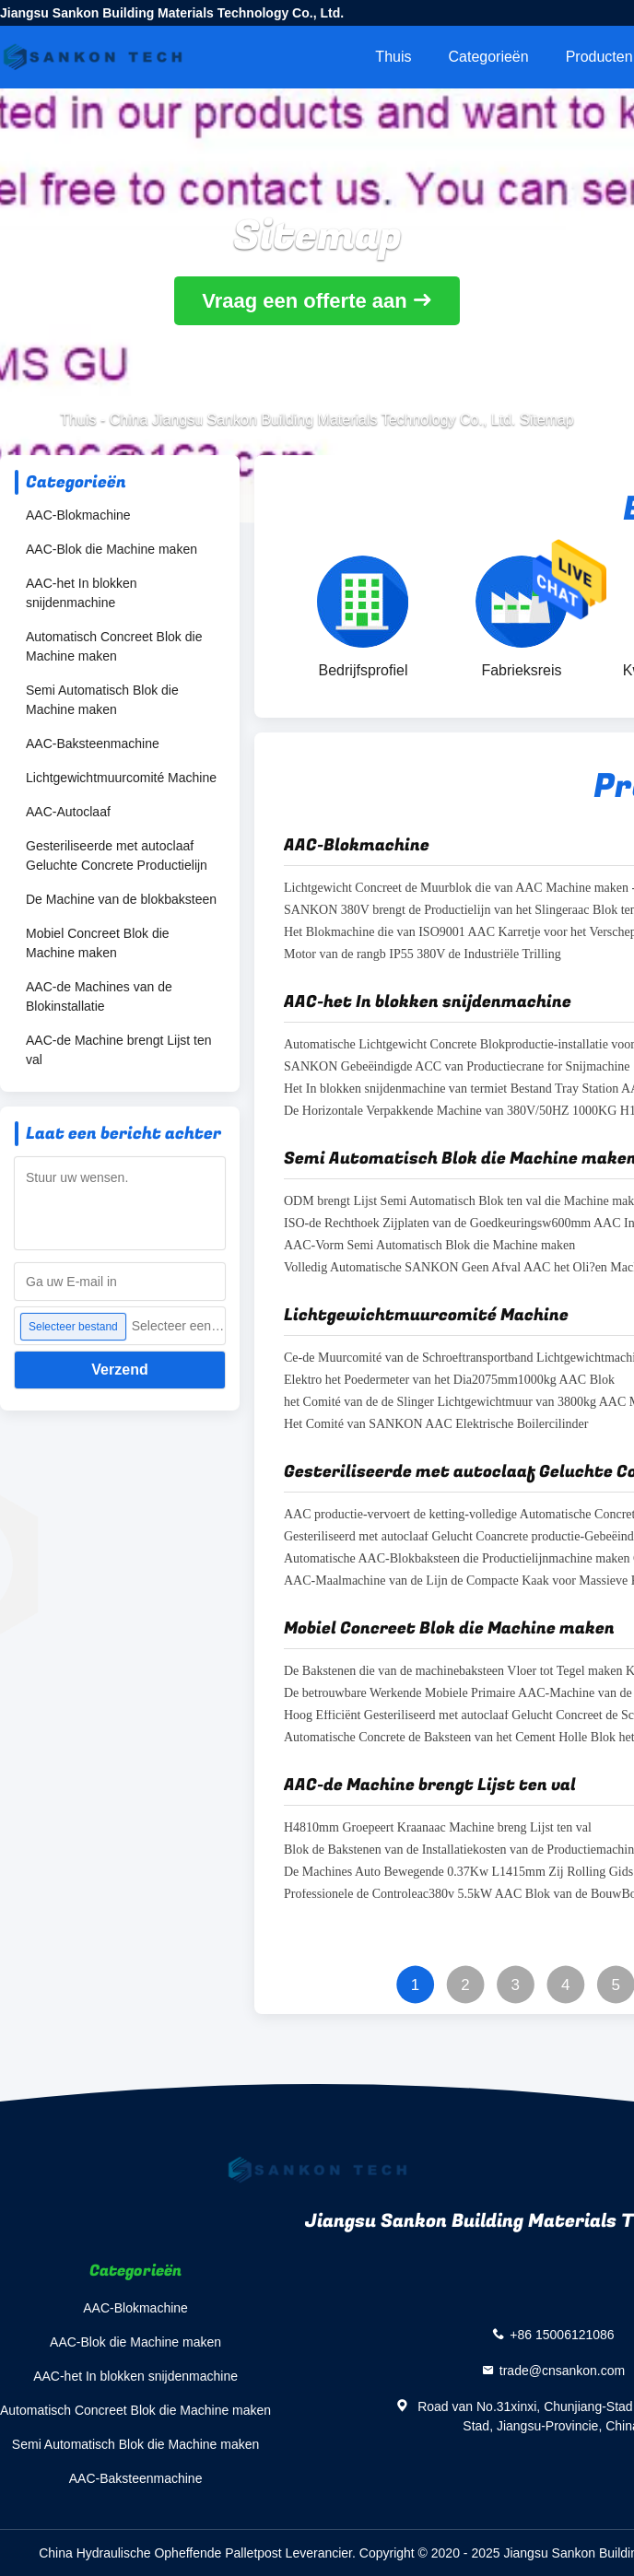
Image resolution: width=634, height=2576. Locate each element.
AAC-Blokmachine (78, 515)
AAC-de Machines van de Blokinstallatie (99, 996)
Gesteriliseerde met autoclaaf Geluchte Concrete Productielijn (116, 855)
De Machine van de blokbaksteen (121, 899)
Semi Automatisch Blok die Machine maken (102, 700)
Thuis (393, 56)
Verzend (119, 1369)
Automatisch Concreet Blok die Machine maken (114, 646)
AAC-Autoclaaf (68, 811)
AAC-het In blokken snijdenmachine (81, 593)
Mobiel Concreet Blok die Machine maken (98, 943)
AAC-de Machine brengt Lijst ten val (119, 1050)
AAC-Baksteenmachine (92, 743)
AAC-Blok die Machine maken (111, 549)
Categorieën (488, 56)
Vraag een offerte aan (304, 300)
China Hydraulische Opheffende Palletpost (160, 2553)
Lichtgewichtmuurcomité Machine (121, 777)
